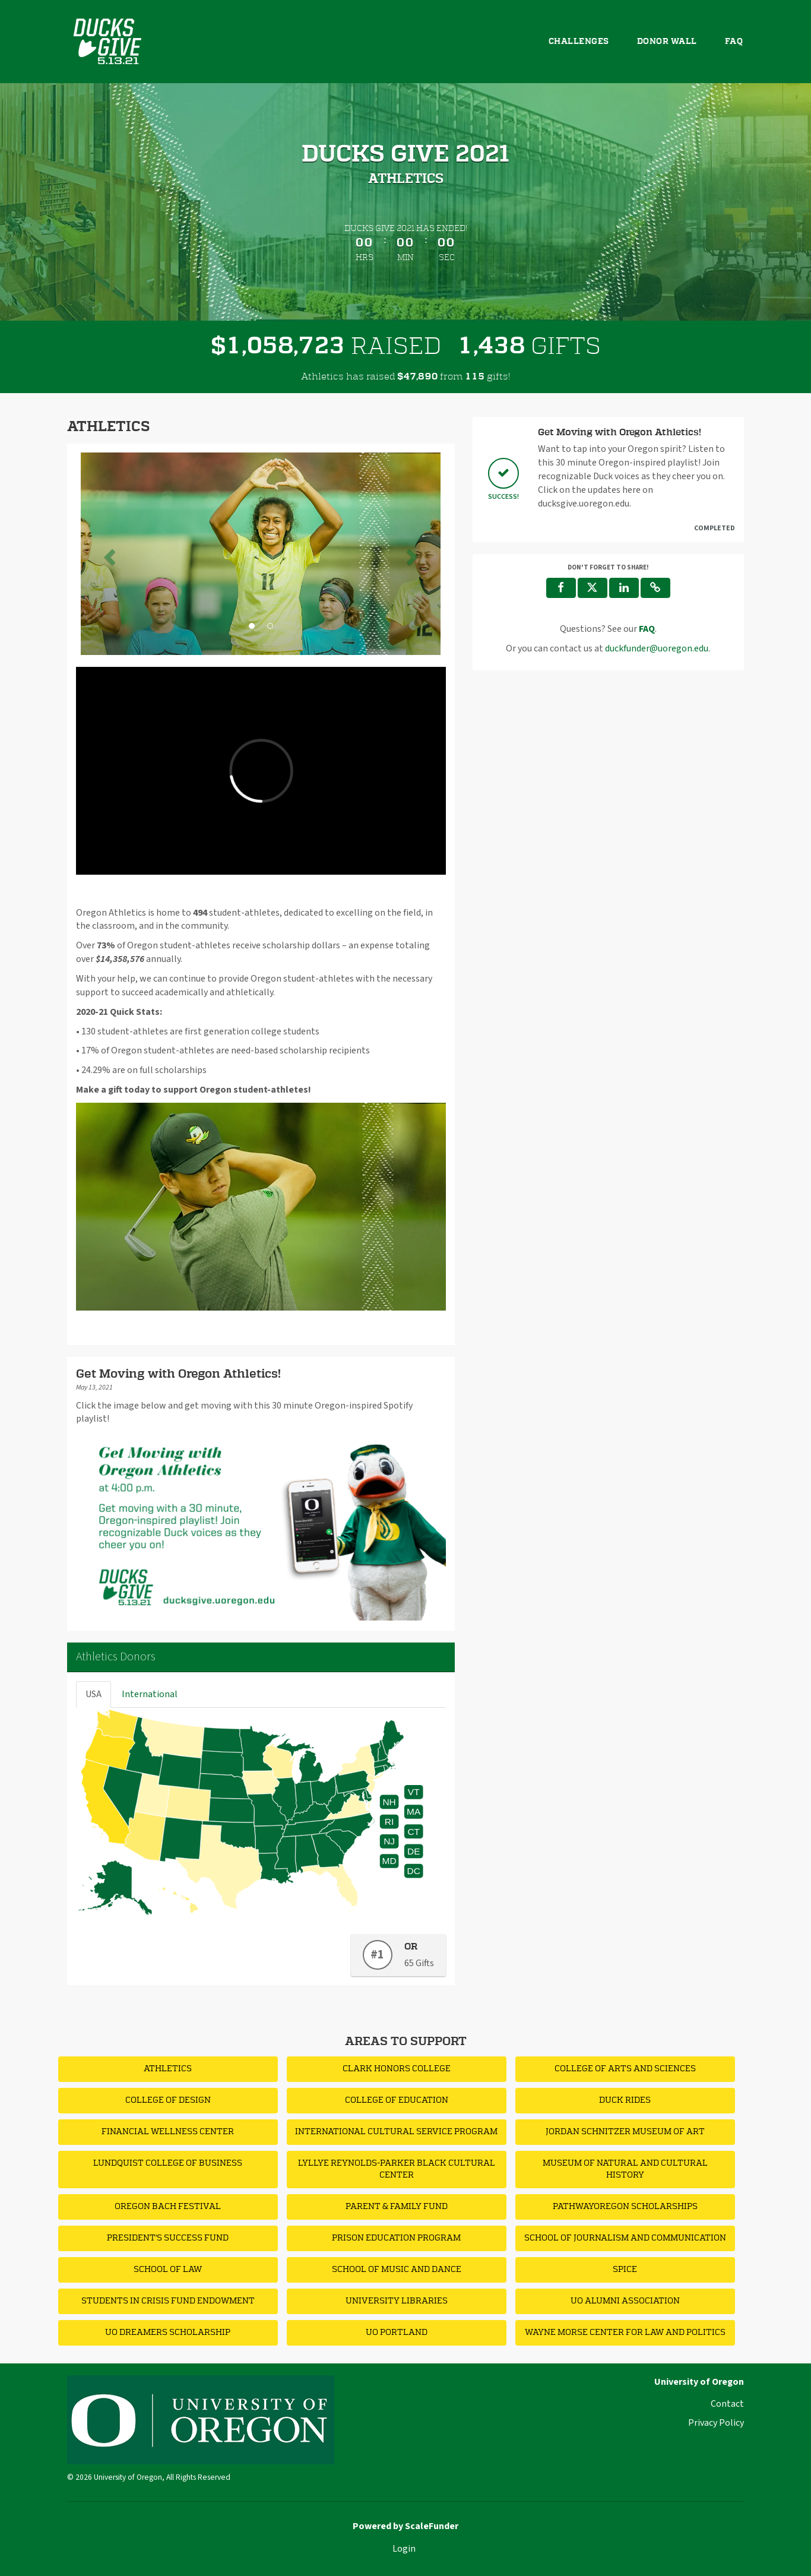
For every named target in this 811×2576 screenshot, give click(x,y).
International (150, 1694)
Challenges (579, 41)
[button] (108, 554)
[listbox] (261, 553)
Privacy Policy (716, 2422)
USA (93, 1694)
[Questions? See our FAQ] (647, 629)
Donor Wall (667, 41)
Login (404, 2548)
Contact (727, 2403)
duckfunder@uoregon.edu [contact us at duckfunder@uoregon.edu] (656, 648)
